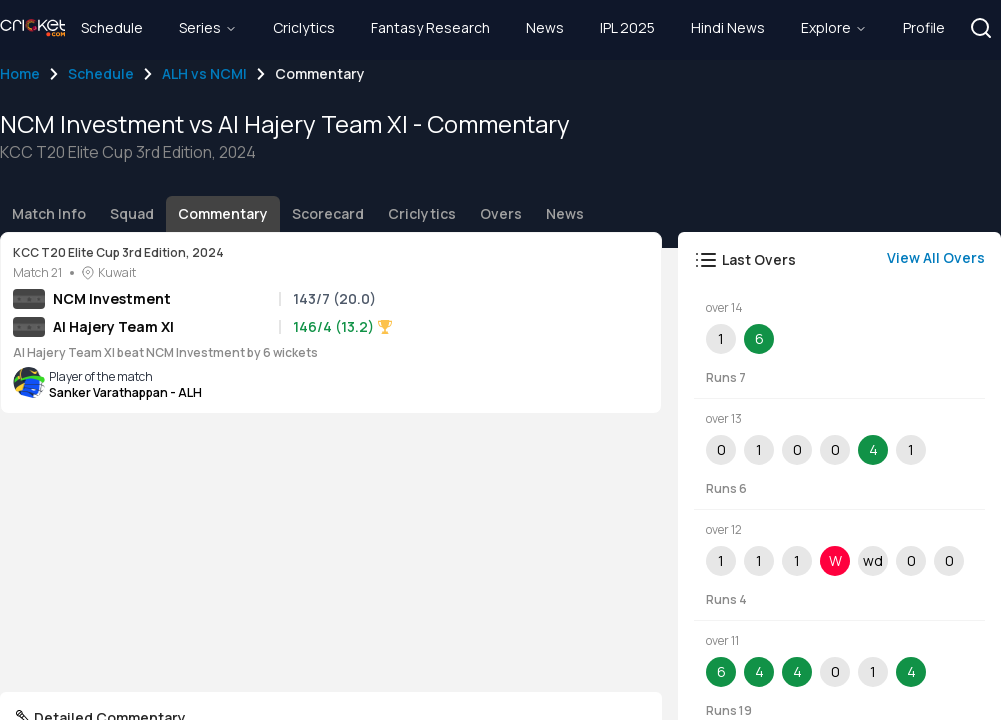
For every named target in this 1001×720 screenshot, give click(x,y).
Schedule (101, 73)
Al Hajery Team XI (113, 326)
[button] (981, 28)
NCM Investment (112, 298)
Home (20, 73)
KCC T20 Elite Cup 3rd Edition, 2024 (118, 253)
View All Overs (936, 257)
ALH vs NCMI (204, 73)
